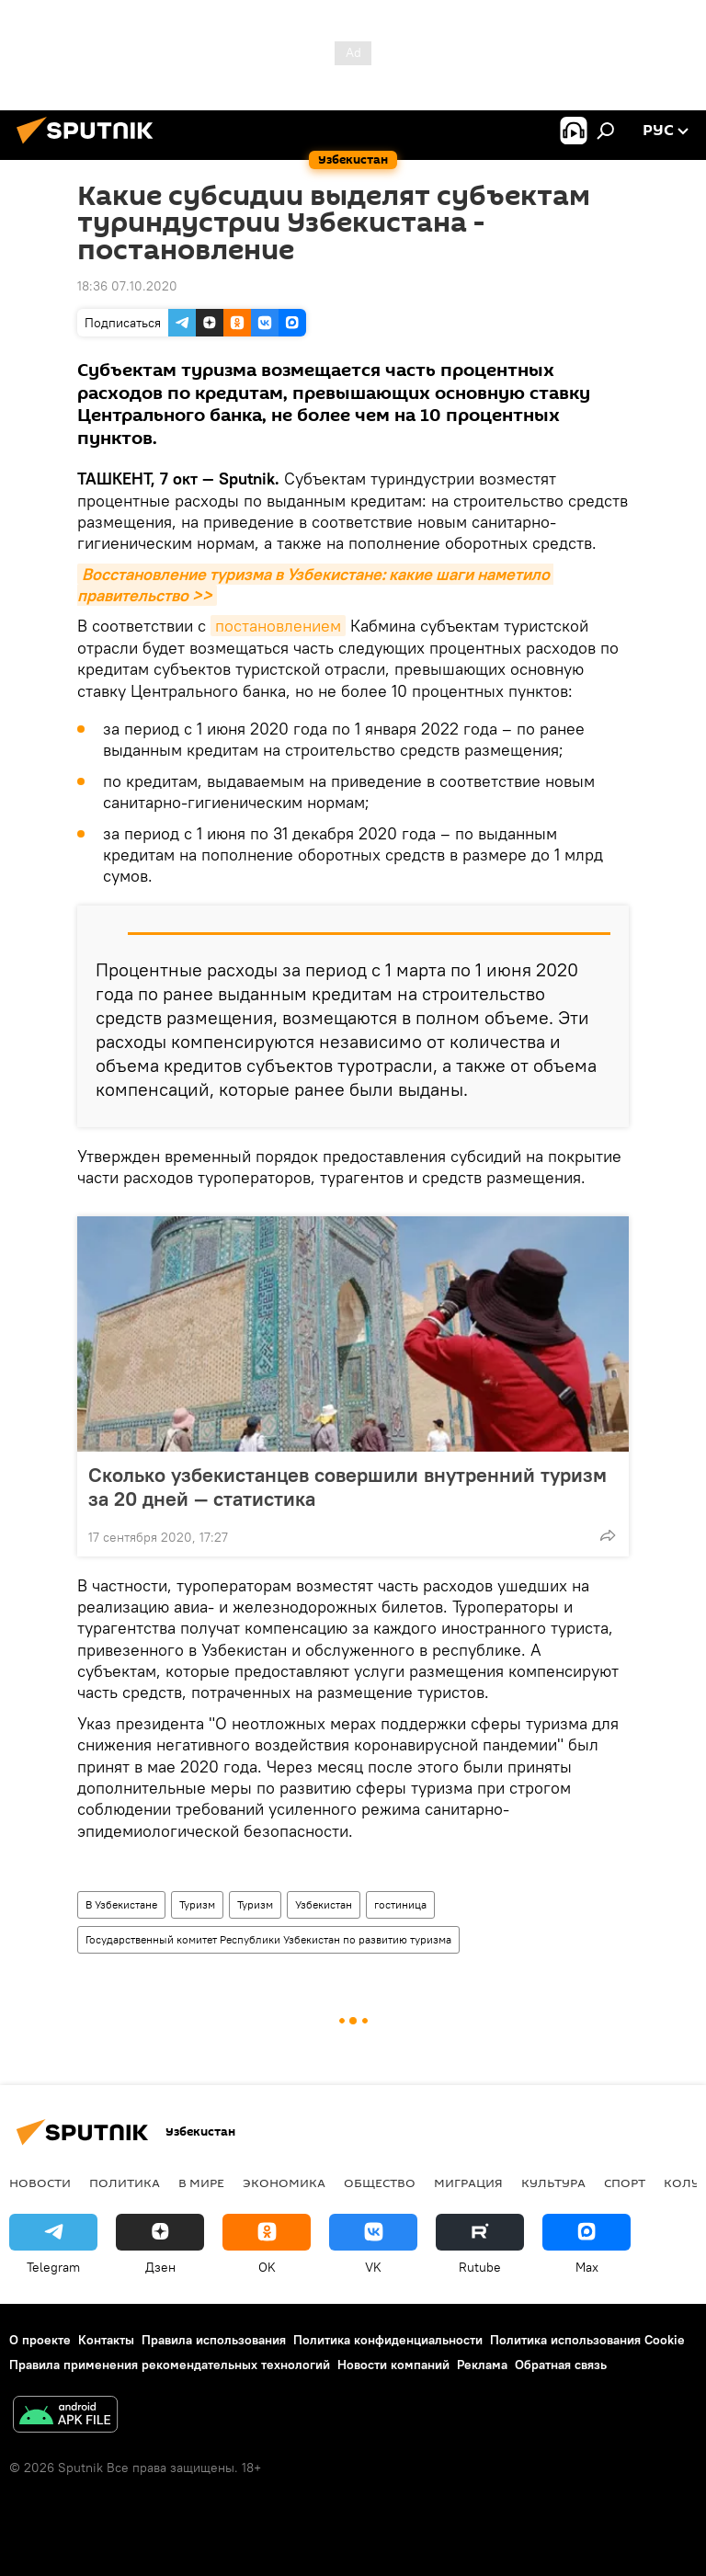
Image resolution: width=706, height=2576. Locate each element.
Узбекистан (323, 1904)
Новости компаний (393, 2364)
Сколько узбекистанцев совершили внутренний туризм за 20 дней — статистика (347, 1486)
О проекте (40, 2339)
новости (40, 2182)
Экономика (284, 2182)
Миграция (468, 2182)
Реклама (482, 2364)
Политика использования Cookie (587, 2339)
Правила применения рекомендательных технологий (169, 2364)
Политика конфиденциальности (388, 2339)
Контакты (106, 2339)
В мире (201, 2182)
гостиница (400, 1904)
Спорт (624, 2182)
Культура (553, 2182)
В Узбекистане (121, 1904)
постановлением (278, 625)
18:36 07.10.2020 (127, 286)
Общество (380, 2182)
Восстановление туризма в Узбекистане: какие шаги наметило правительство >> (315, 585)
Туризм (197, 1904)
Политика (124, 2182)
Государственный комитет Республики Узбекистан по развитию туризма (268, 1939)
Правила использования (214, 2339)
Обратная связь (561, 2364)
